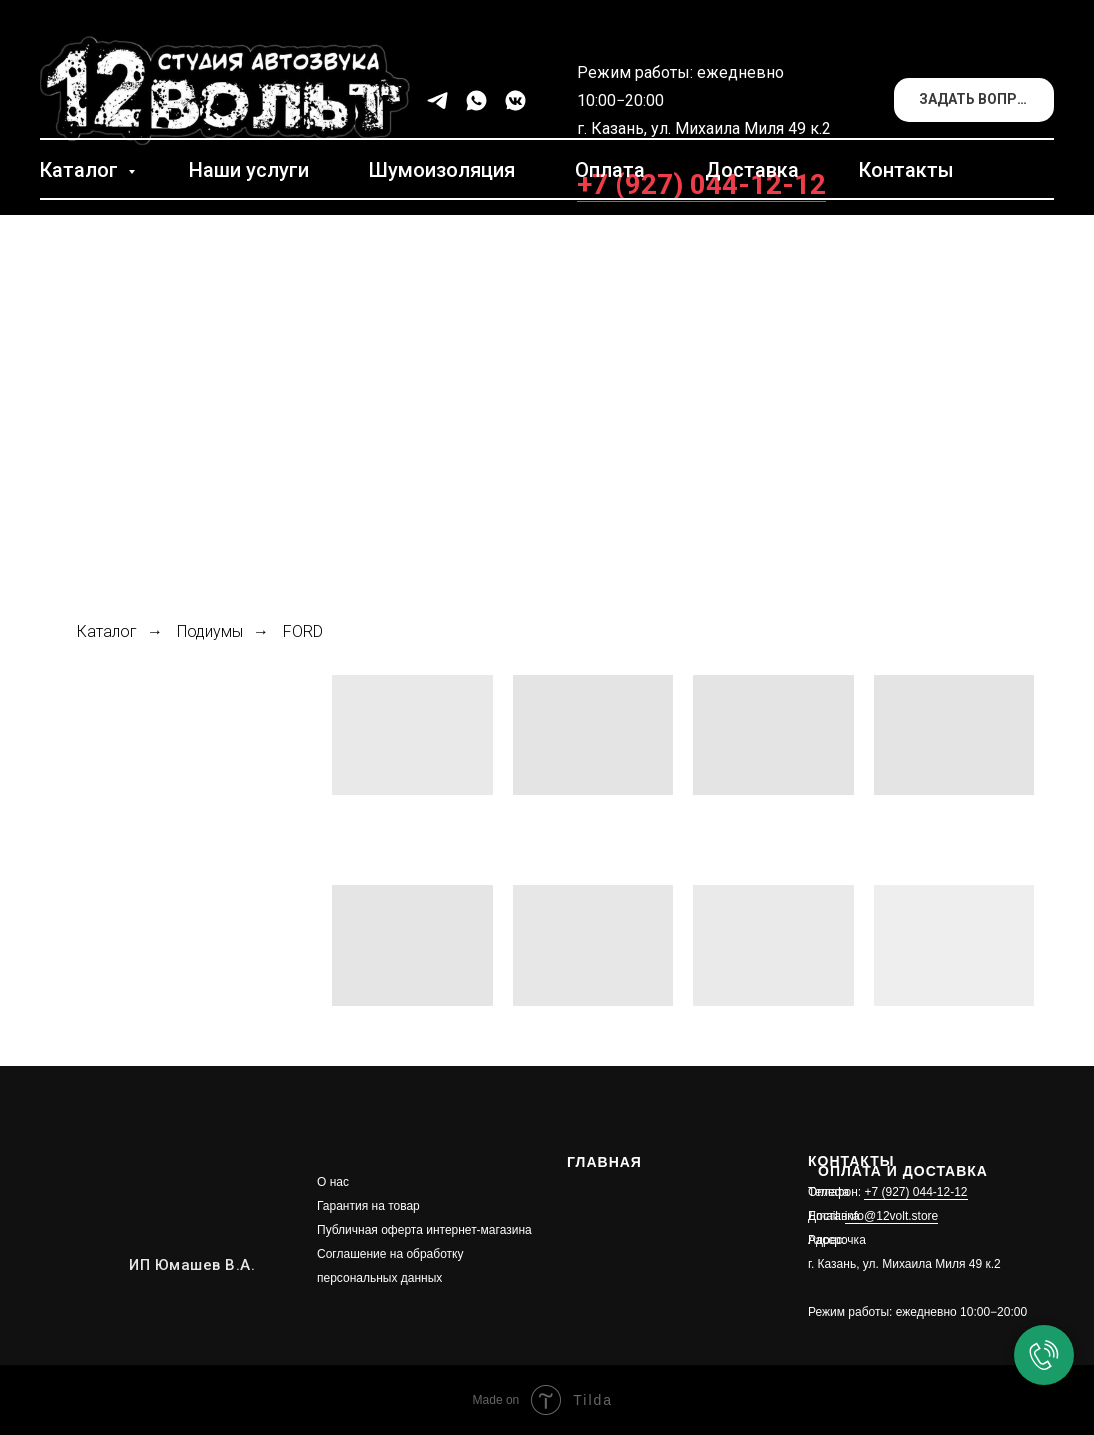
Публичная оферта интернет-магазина (424, 1230)
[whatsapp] (476, 100)
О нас (333, 1182)
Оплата (610, 170)
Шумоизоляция (442, 170)
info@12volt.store (892, 1216)
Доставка (752, 170)
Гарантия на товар (368, 1206)
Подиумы (210, 631)
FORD (303, 631)
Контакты (906, 170)
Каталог (81, 170)
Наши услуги (249, 170)
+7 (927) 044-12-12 (701, 184)
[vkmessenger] (515, 100)
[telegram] (437, 100)
